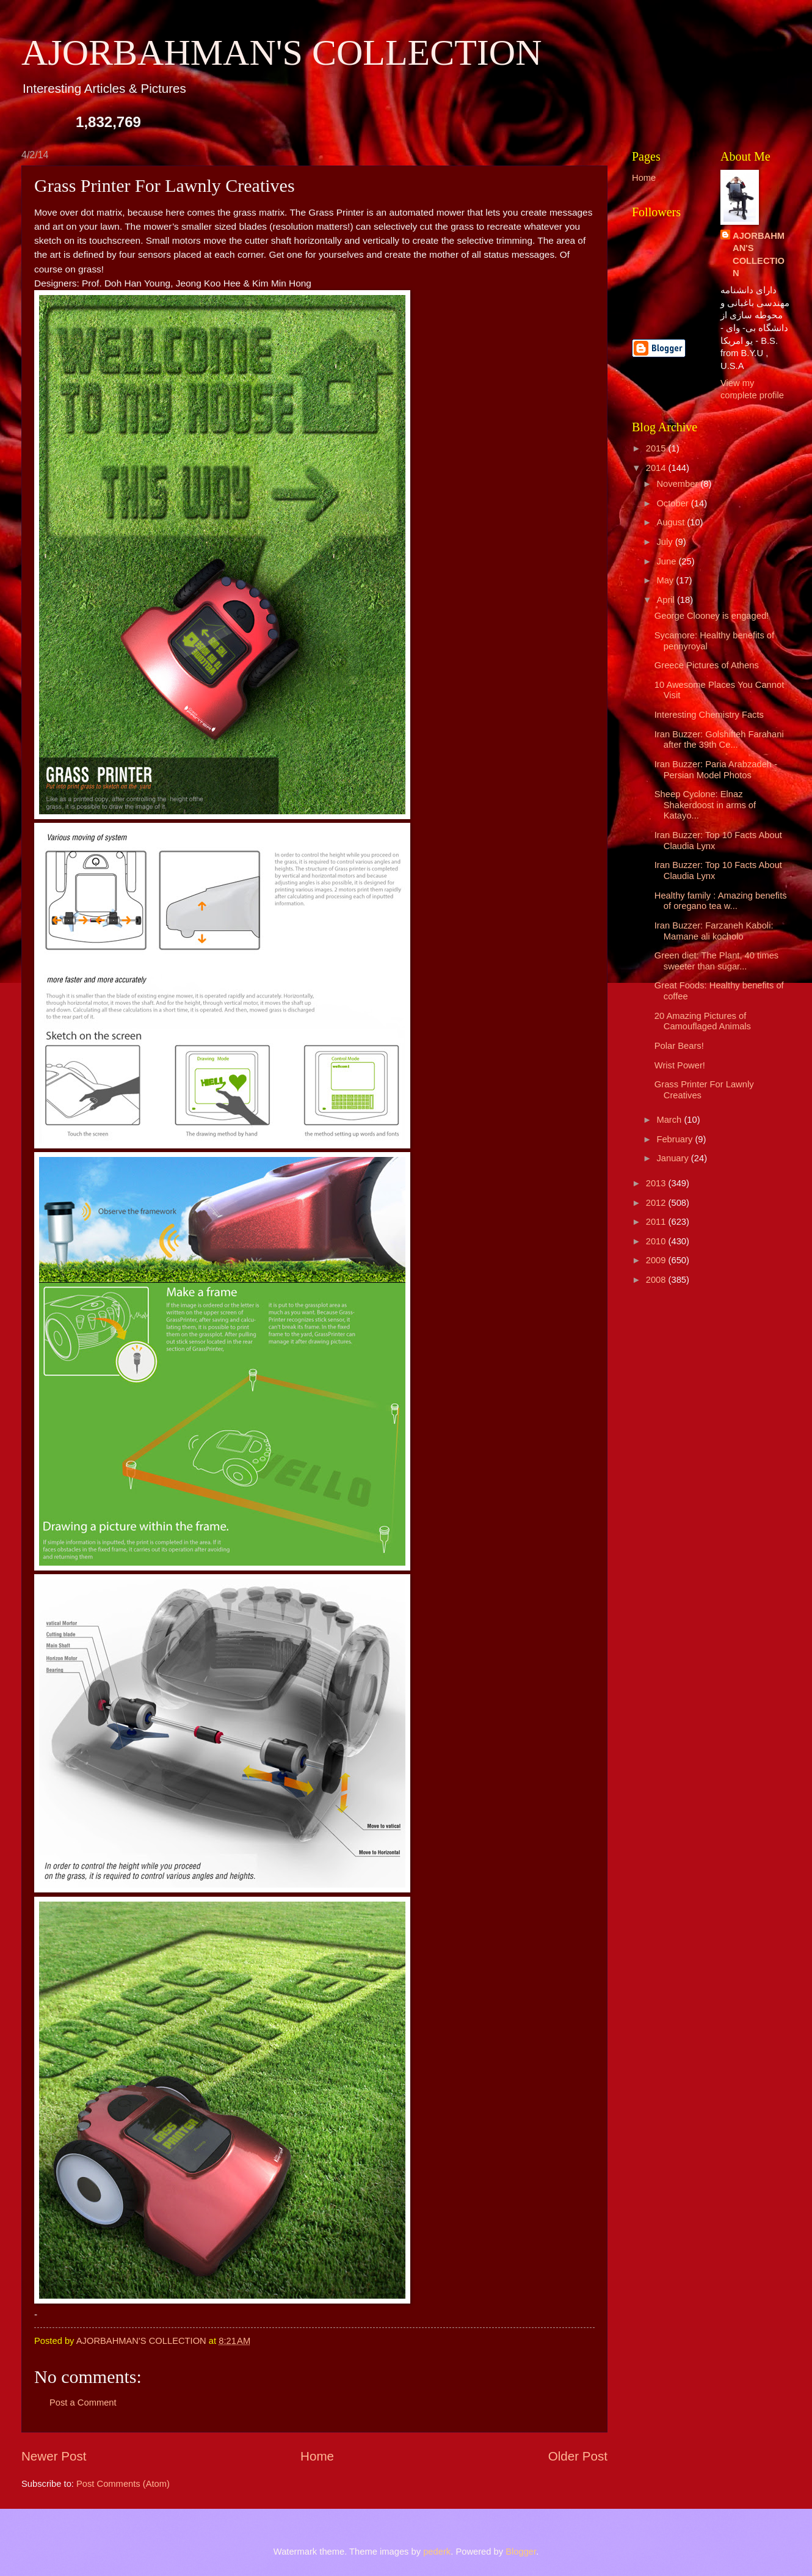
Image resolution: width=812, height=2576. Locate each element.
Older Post (577, 2456)
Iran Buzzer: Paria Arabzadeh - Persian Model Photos (715, 769)
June (667, 561)
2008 (657, 1280)
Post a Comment (83, 2402)
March (670, 1120)
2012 (657, 1203)
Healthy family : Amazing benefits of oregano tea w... (720, 901)
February (675, 1139)
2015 (657, 448)
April (666, 600)
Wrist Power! (679, 1065)
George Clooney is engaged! (711, 616)
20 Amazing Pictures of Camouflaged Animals (702, 1021)
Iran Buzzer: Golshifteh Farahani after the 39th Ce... (719, 739)
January (673, 1158)
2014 (657, 468)
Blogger (521, 2551)
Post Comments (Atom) (123, 2484)
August (671, 522)
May (666, 580)
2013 (657, 1183)
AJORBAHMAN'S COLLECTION (281, 52)
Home (317, 2456)
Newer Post (53, 2456)
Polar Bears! (679, 1046)
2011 (657, 1222)
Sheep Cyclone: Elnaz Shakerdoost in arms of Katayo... (705, 804)
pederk (437, 2551)
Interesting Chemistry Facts (709, 715)
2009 (657, 1260)
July (665, 542)
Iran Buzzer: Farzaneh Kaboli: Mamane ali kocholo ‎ (714, 931)
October (673, 503)
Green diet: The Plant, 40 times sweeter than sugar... (716, 960)
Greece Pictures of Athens (706, 665)
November (678, 484)
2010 (657, 1241)
